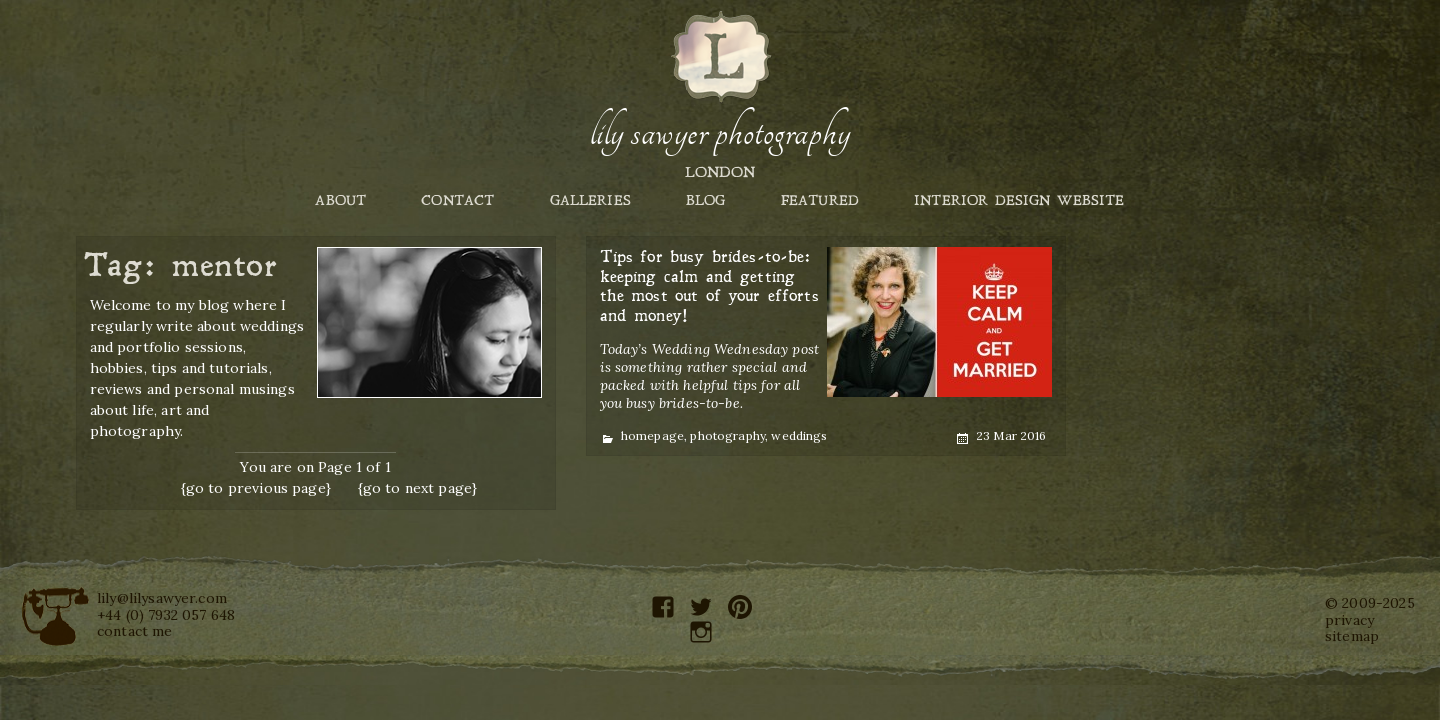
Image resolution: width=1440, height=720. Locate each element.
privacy (1349, 620)
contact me (135, 631)
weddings (799, 435)
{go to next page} (418, 488)
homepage (652, 435)
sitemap (1352, 636)
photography (727, 435)
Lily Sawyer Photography (720, 133)
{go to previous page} (256, 488)
